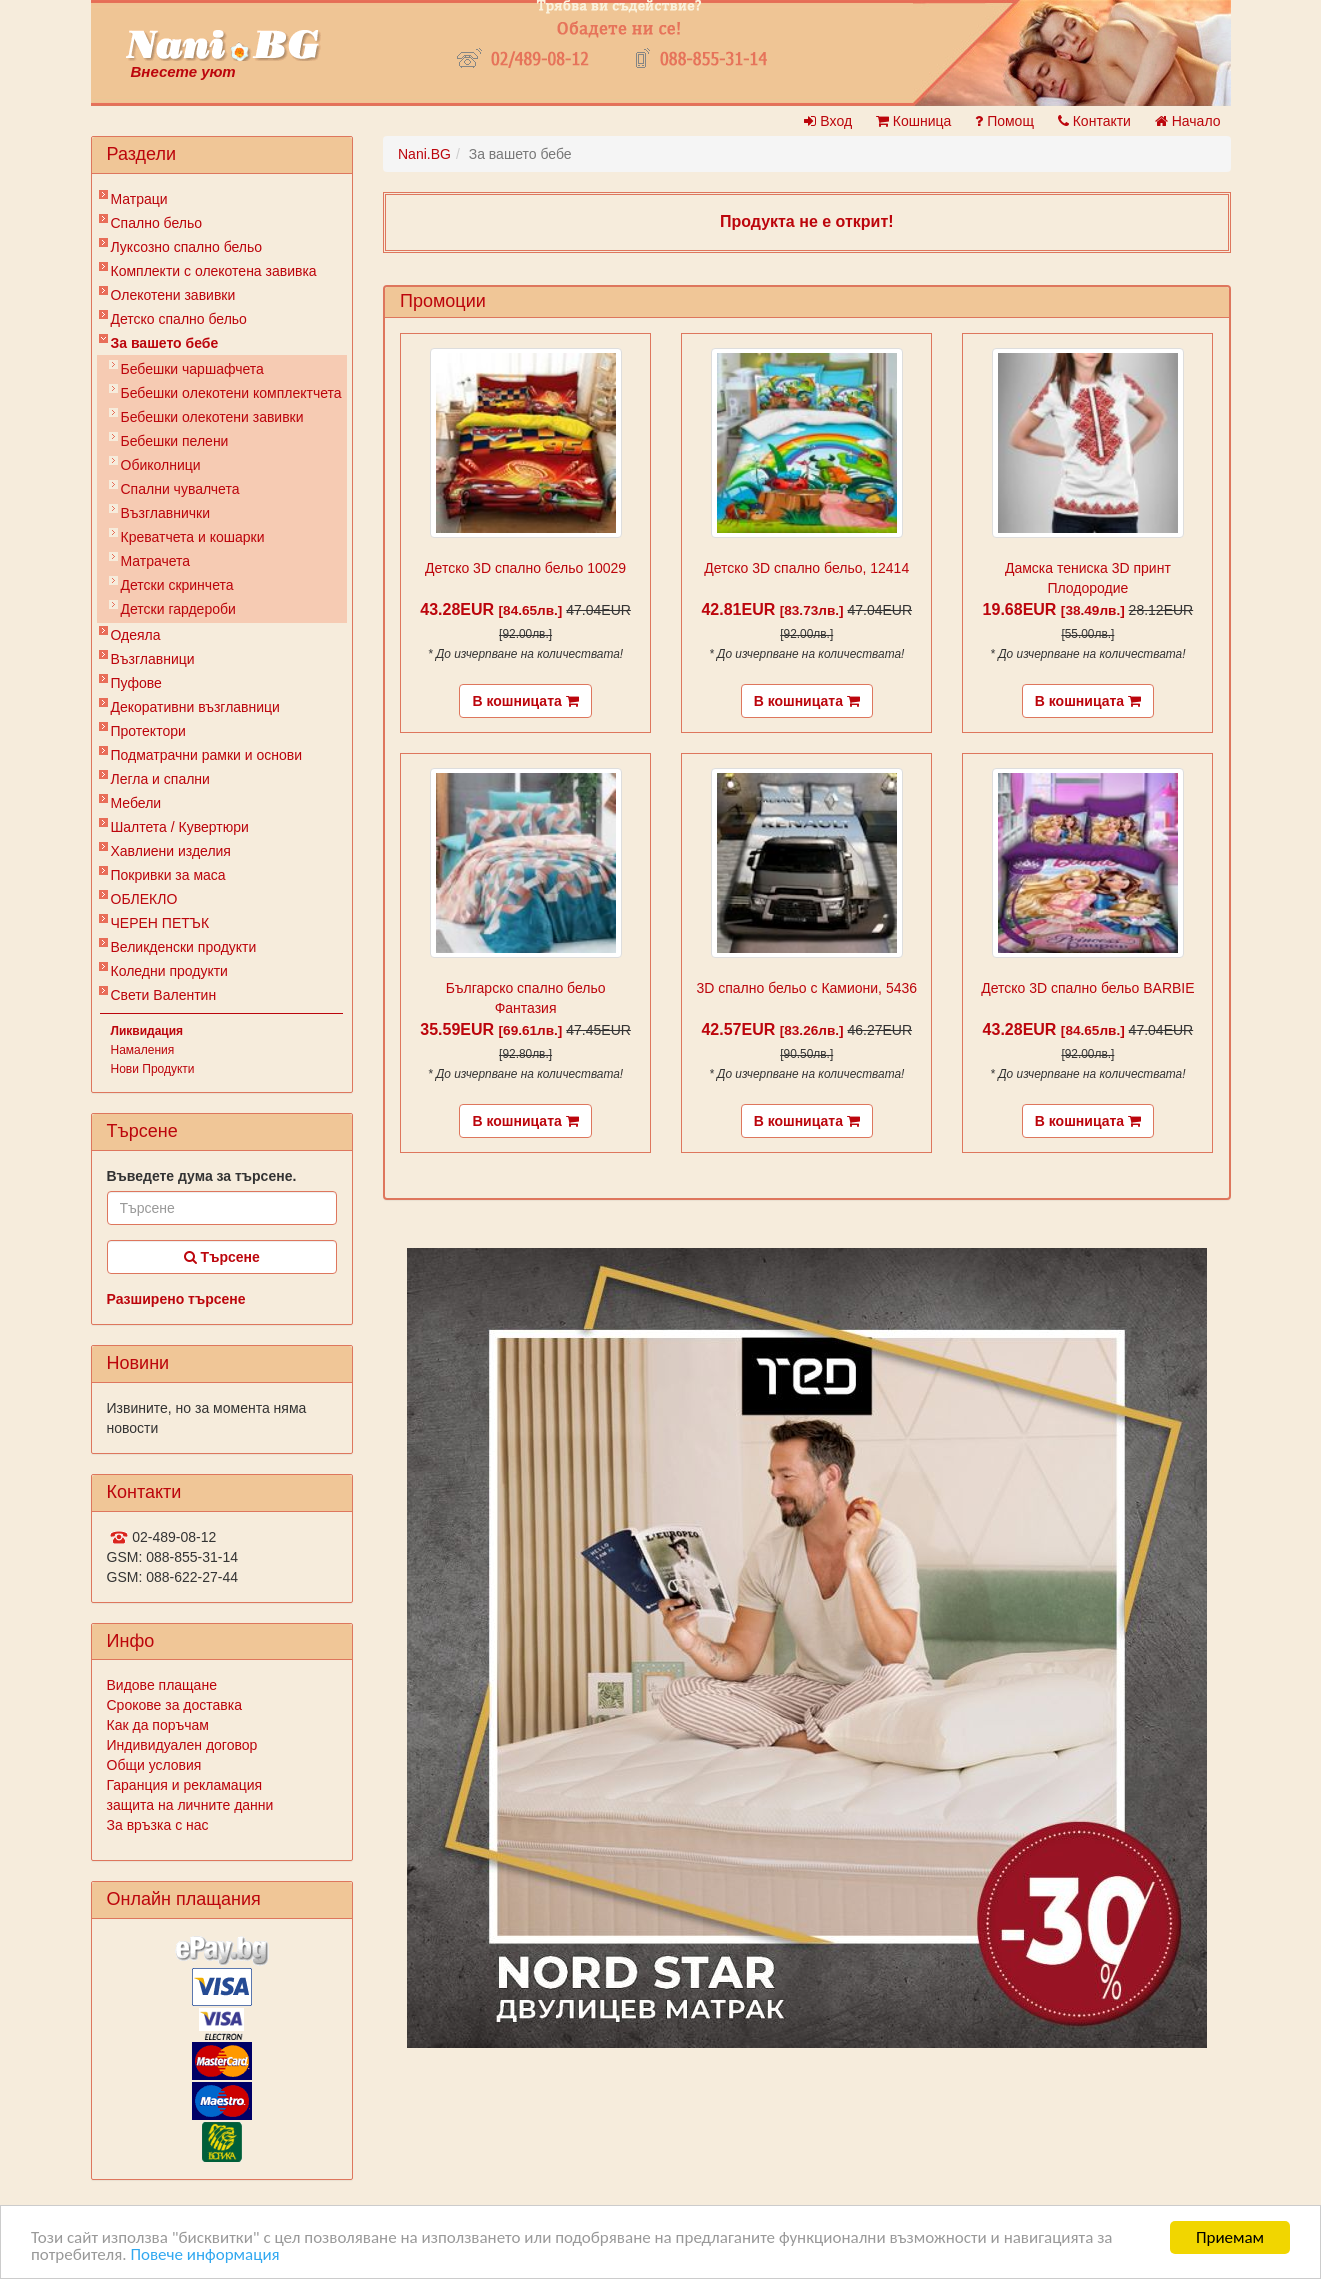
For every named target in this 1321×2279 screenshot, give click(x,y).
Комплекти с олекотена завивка (214, 271)
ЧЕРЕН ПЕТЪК (160, 923)
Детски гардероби (178, 609)
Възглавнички (166, 513)
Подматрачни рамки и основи (207, 755)
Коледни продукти (169, 971)
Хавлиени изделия (171, 851)
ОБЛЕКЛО (144, 899)
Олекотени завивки (173, 295)
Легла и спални (160, 779)
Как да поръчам (158, 1725)
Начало (1188, 121)
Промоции (443, 301)
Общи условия (154, 1765)
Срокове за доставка (174, 1705)
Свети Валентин (164, 995)
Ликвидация (147, 1031)
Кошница (913, 121)
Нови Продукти (153, 1069)
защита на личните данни (190, 1805)
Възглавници (153, 659)
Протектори (148, 731)
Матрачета (156, 561)
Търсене (222, 1257)
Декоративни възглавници (195, 707)
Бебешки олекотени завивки (212, 417)
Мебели (136, 803)
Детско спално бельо (179, 319)
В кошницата (525, 701)
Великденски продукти (184, 947)
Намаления (143, 1050)
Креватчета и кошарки (193, 537)
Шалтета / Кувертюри (180, 827)
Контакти (1094, 121)
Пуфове (136, 683)
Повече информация (204, 2255)
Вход (828, 121)
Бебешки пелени (175, 441)
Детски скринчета (177, 585)
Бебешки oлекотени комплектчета (231, 393)
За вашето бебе (165, 343)
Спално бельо (157, 223)
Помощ (1004, 121)
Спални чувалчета (180, 489)
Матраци (139, 199)
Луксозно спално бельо (187, 247)
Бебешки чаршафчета (192, 369)
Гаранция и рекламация (185, 1785)
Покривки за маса (168, 875)
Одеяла (136, 635)
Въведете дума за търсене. (202, 1176)
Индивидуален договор (182, 1745)
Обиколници (161, 465)
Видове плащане (162, 1685)
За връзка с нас (158, 1825)
